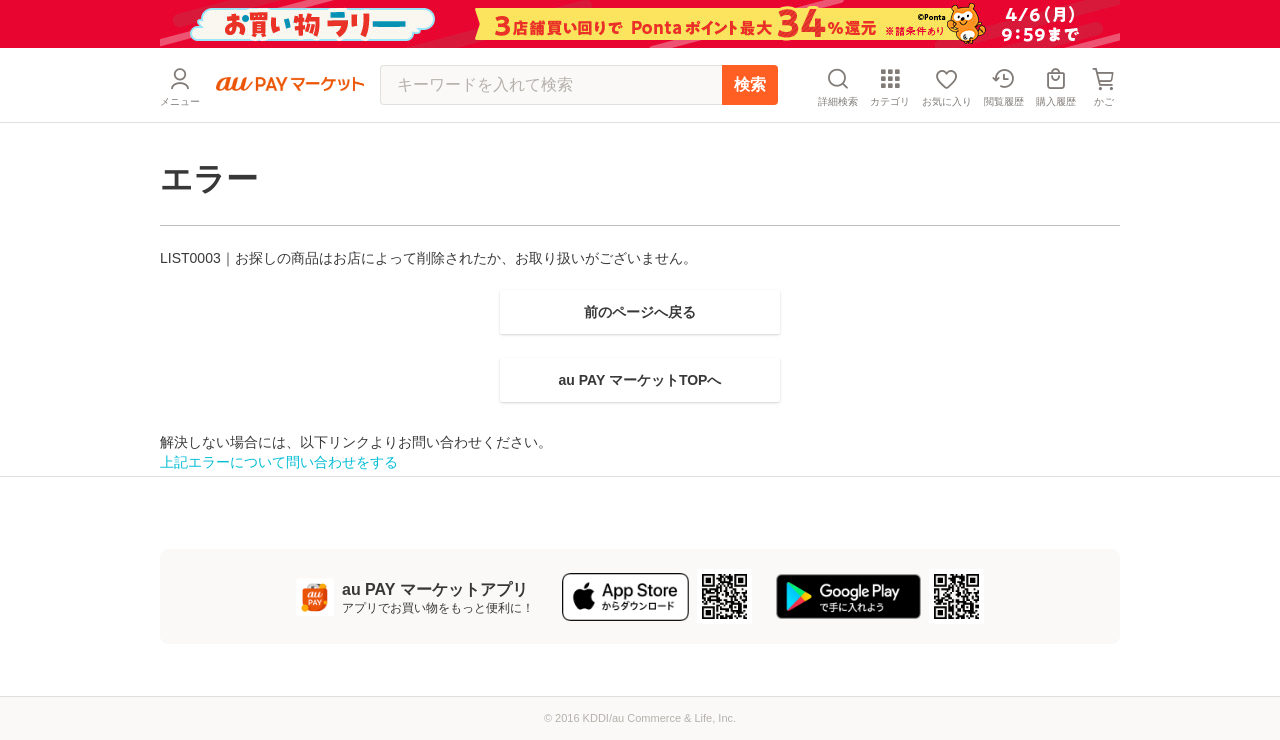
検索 (750, 84)
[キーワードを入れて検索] (551, 85)
